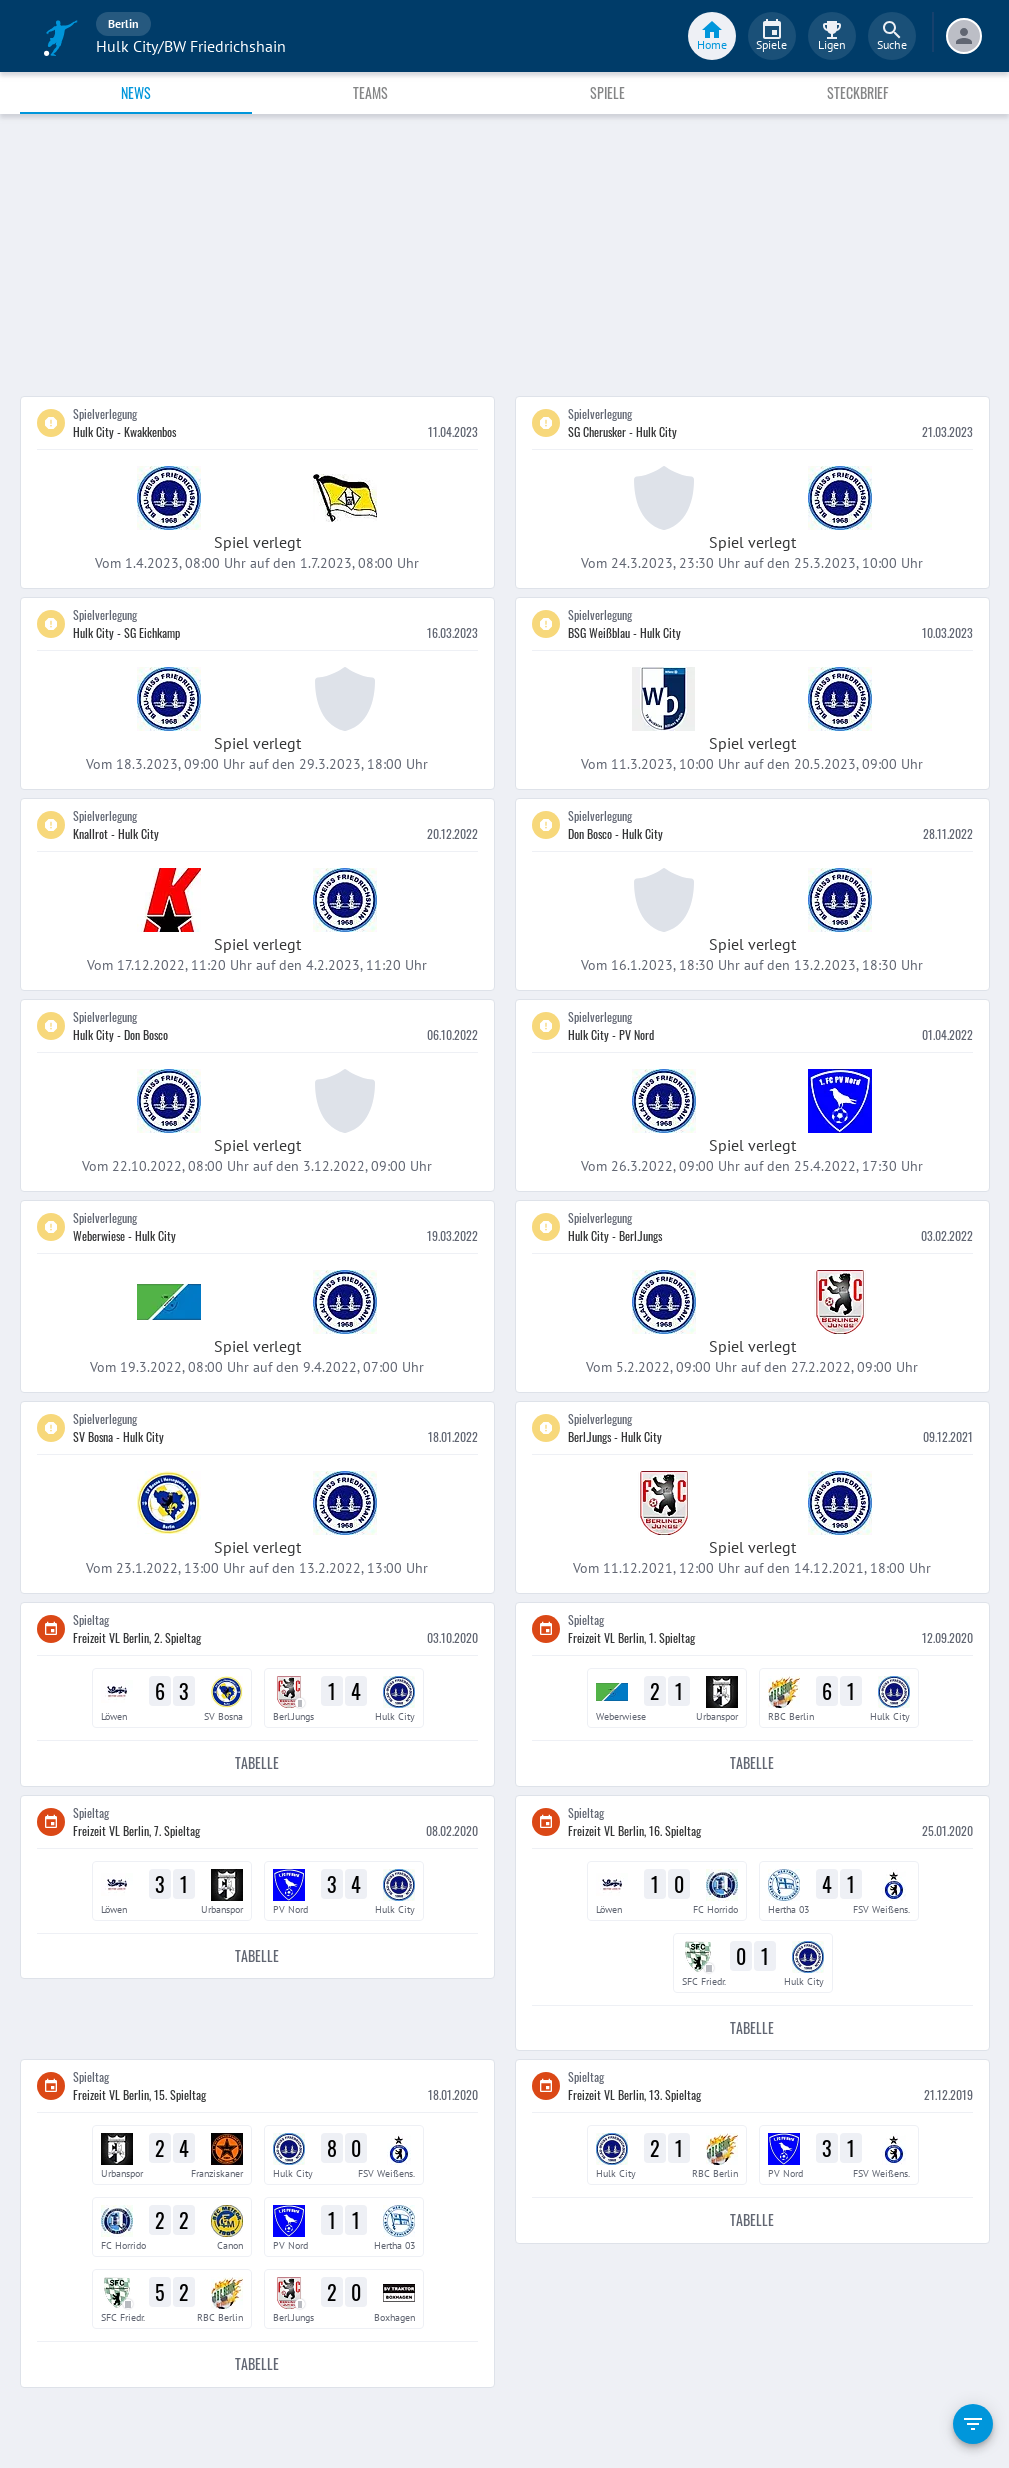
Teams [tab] (370, 92)
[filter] (973, 2424)
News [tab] (136, 92)
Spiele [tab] (607, 92)
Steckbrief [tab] (857, 92)
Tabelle (257, 1763)
